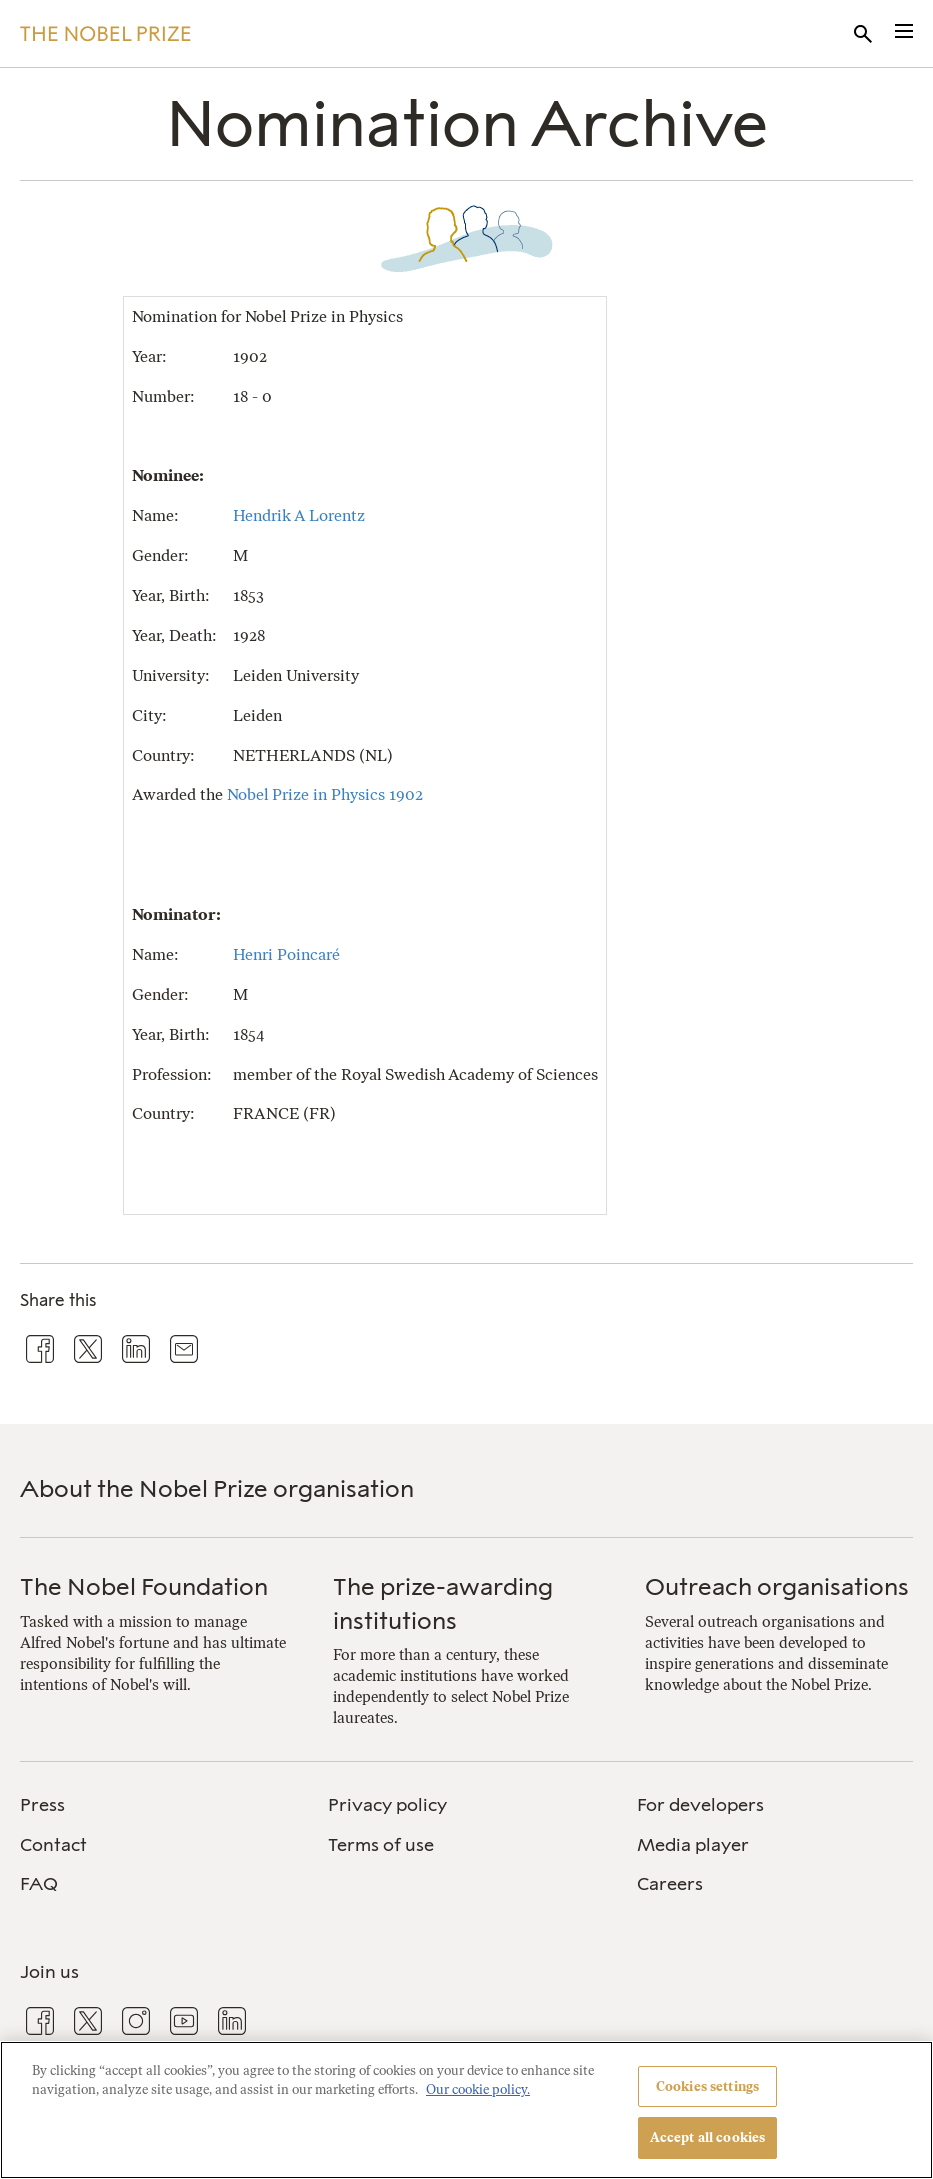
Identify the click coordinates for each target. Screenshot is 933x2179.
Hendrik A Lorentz (299, 515)
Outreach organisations (777, 1586)
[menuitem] (158, 1805)
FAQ (39, 1884)
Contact (53, 1845)
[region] (466, 2110)
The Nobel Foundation (144, 1586)
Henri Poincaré (286, 954)
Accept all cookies (707, 2137)
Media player (693, 1845)
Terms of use (381, 1845)
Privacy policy (387, 1805)
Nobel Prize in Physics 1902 (325, 794)
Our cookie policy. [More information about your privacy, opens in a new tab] (478, 2089)
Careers (670, 1884)
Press (42, 1805)
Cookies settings (707, 2086)
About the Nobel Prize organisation (217, 1488)
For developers (700, 1805)
